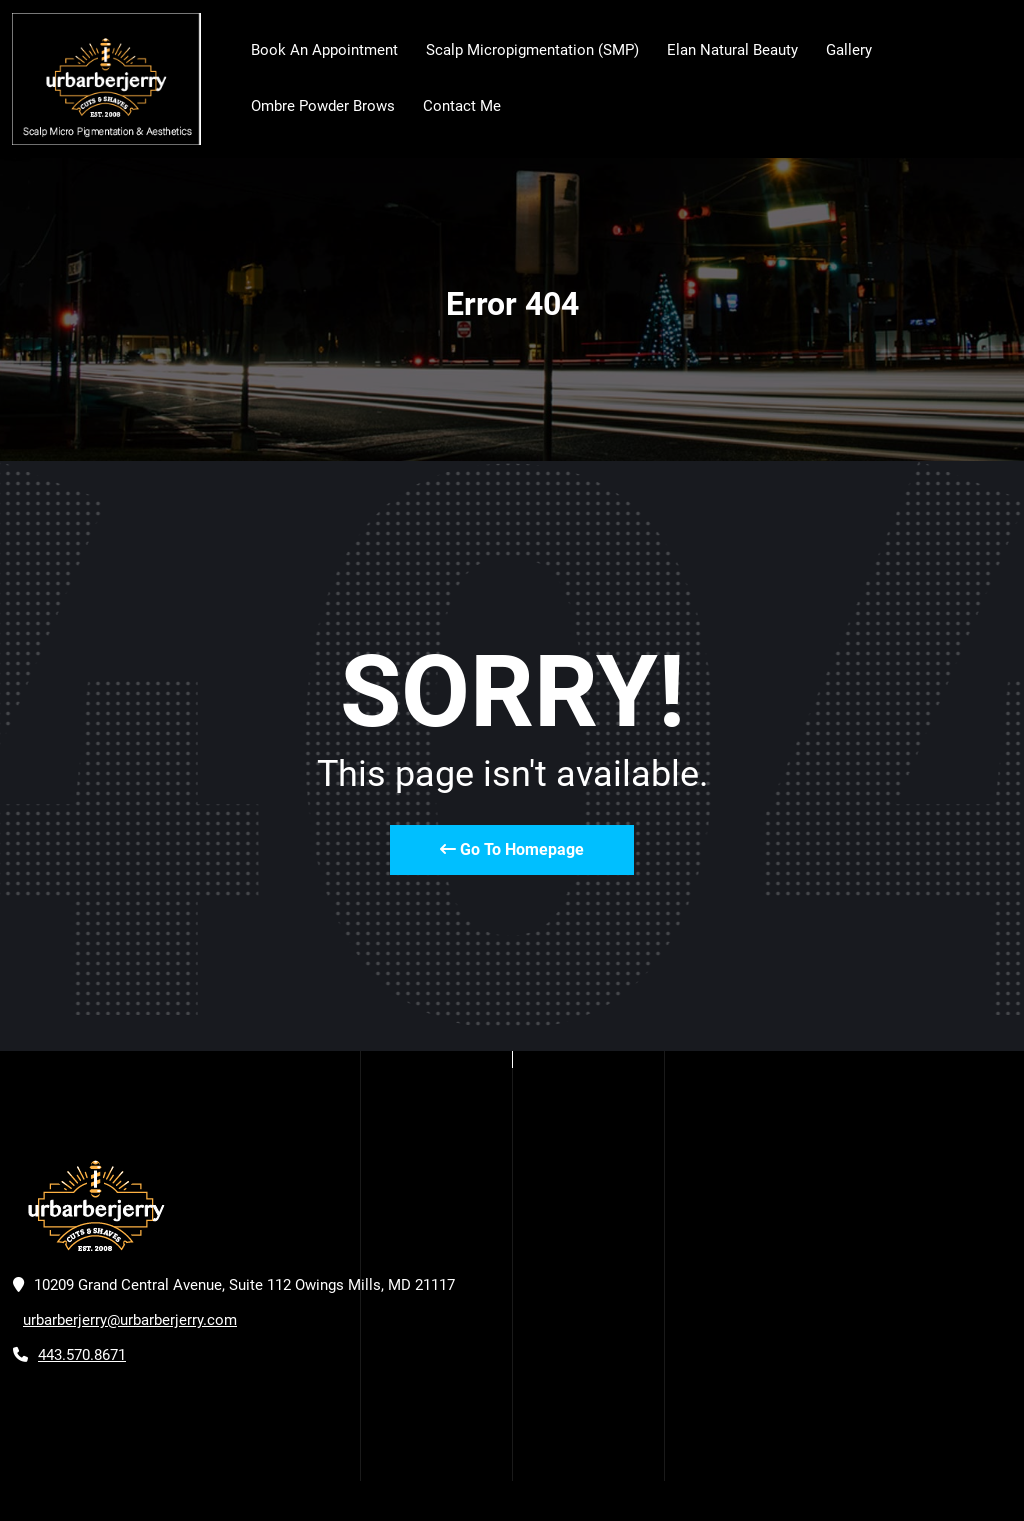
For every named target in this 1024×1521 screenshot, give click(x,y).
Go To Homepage (512, 849)
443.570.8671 (82, 1355)
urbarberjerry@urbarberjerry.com (130, 1320)
